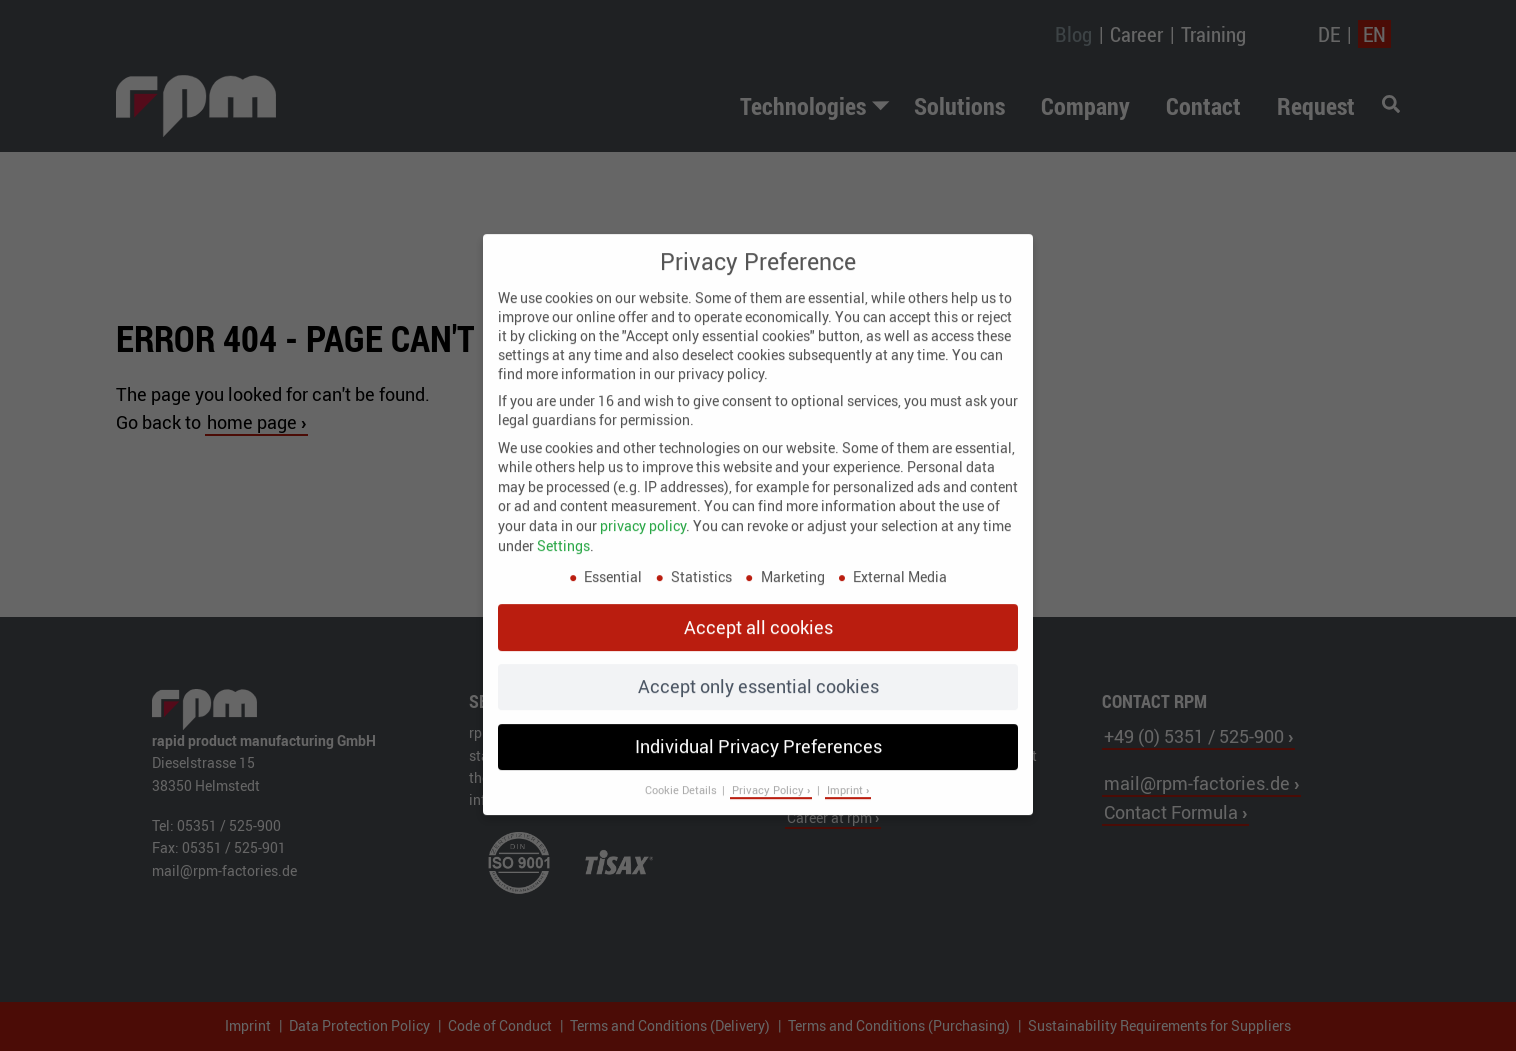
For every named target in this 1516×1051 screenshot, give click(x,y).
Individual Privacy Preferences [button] (758, 730)
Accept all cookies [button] (758, 611)
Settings (563, 529)
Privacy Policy (769, 774)
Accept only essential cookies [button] (758, 671)
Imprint (846, 774)
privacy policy (643, 509)
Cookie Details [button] (682, 774)
